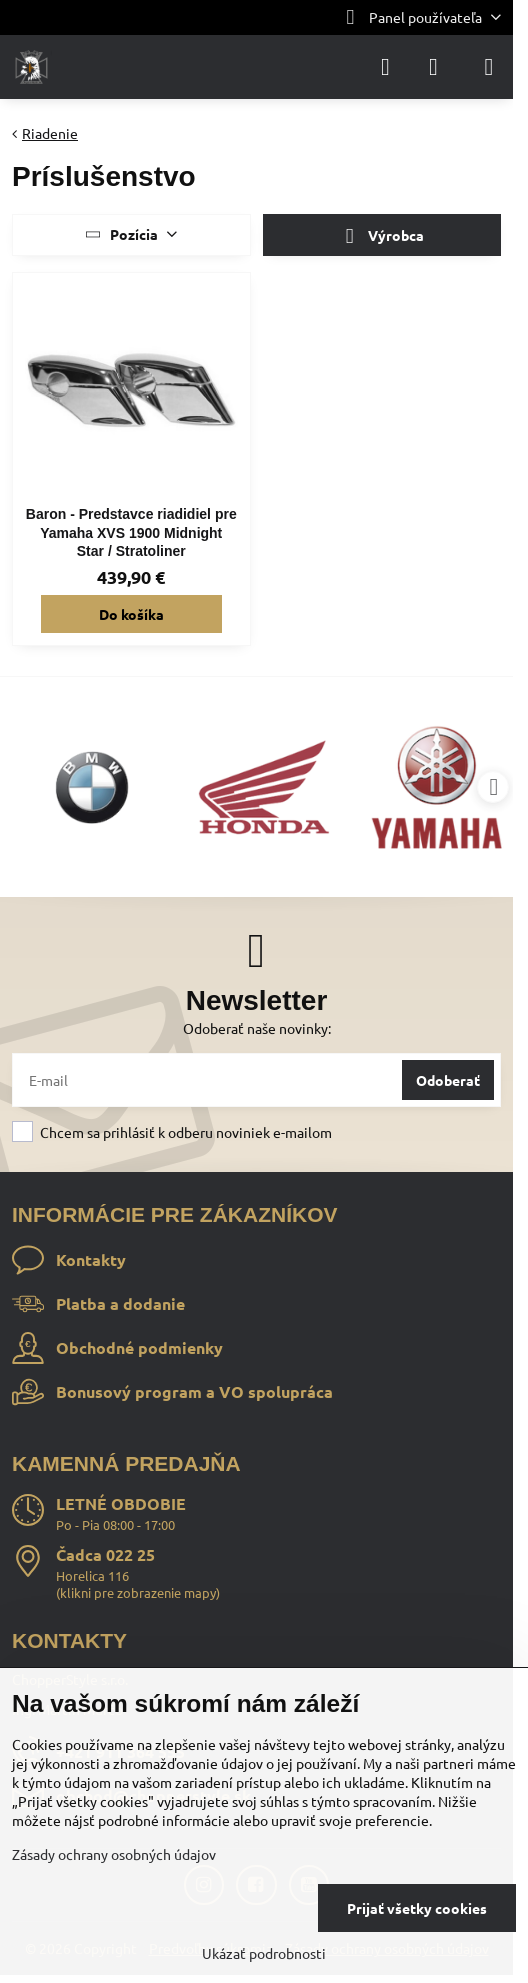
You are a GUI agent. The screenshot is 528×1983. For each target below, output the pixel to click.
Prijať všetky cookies (417, 1908)
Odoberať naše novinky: (257, 1028)
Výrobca (381, 237)
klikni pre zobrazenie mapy (138, 1592)
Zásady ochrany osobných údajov (114, 1854)
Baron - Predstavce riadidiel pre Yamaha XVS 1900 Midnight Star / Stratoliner (131, 532)
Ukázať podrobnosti (264, 1953)
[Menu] (489, 67)
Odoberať (448, 1080)
